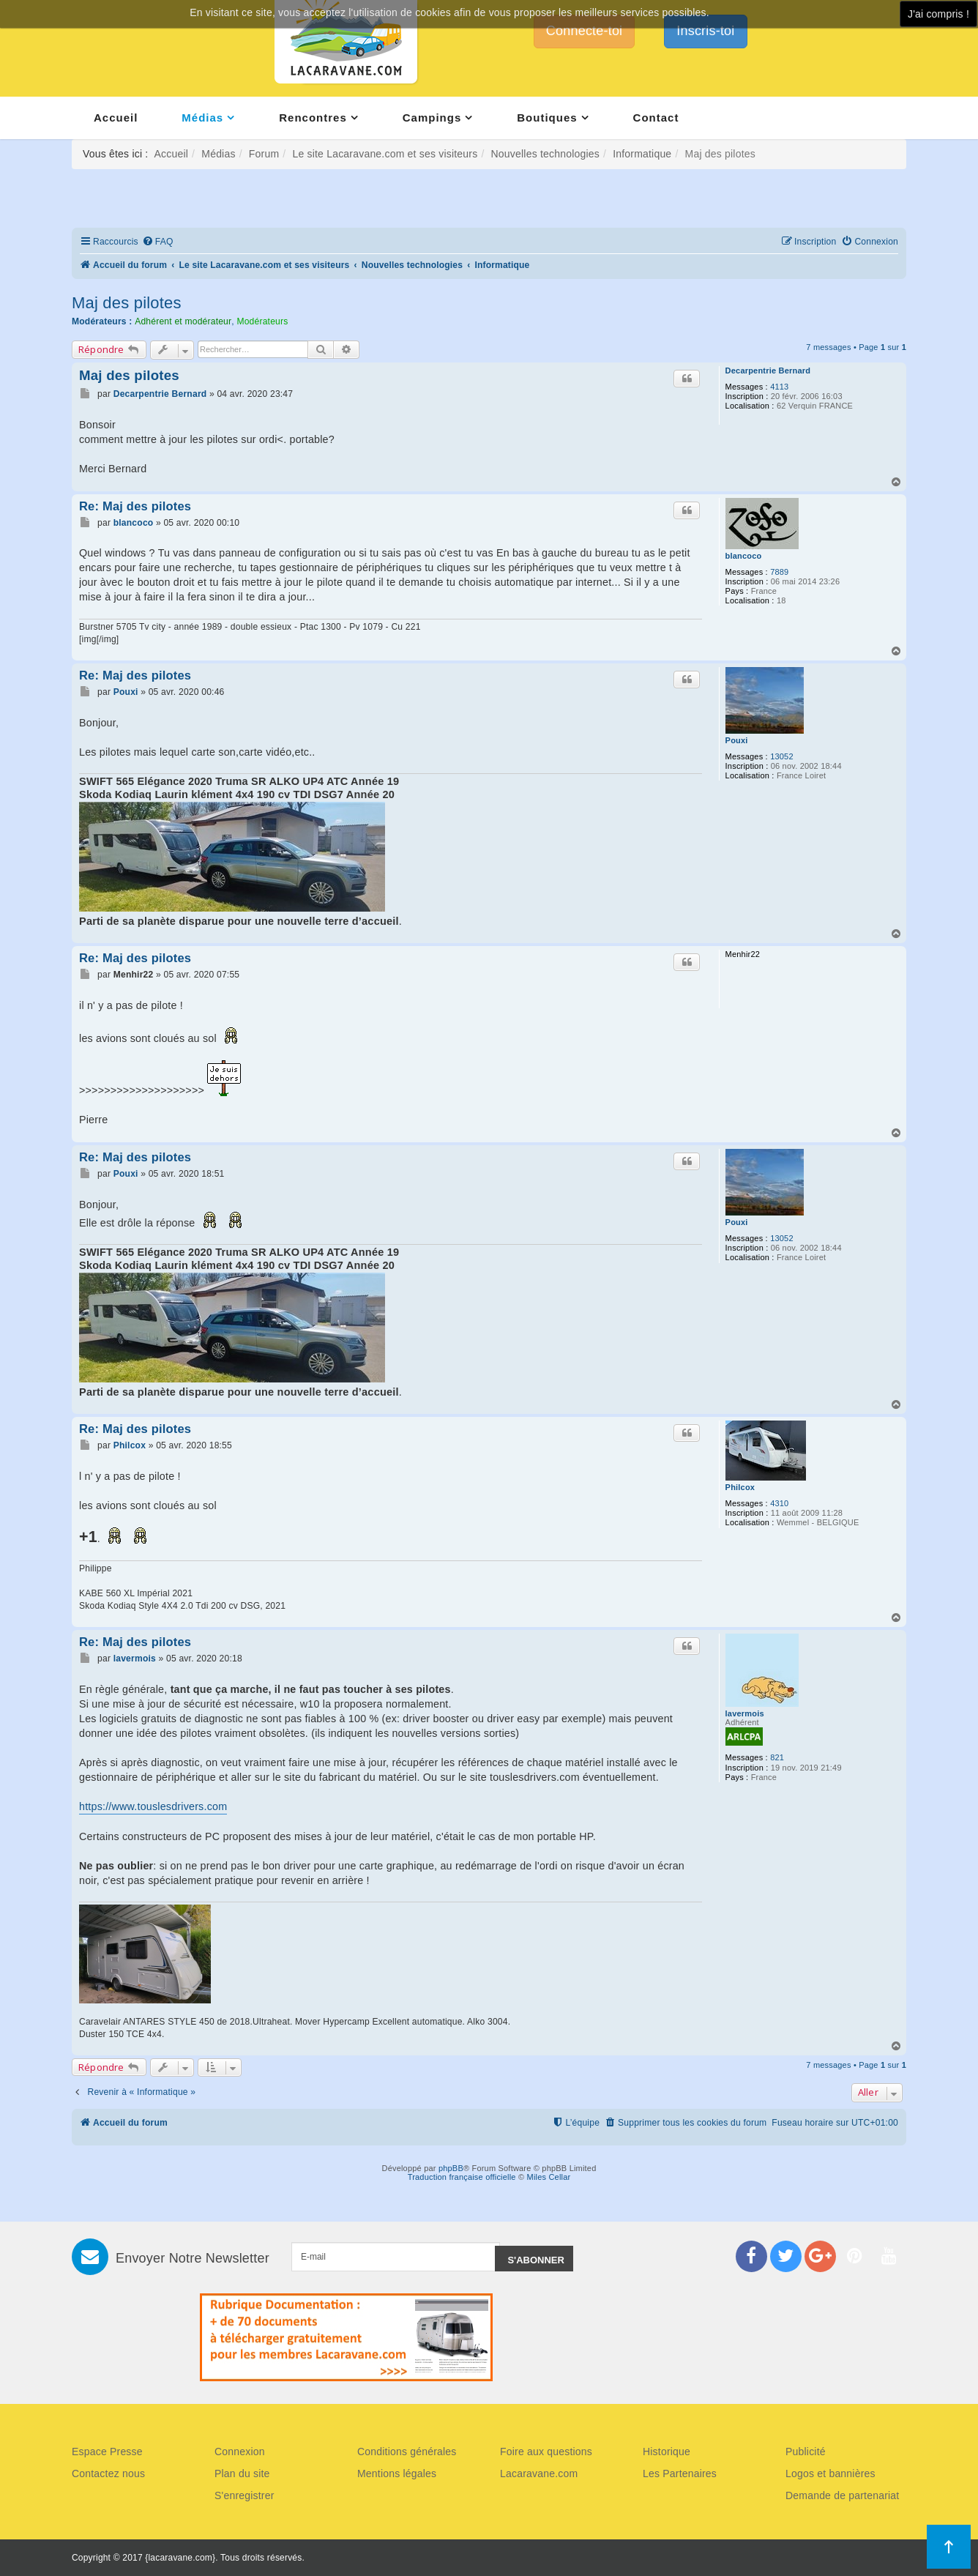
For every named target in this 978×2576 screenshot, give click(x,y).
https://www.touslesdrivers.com (153, 1806)
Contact (656, 117)
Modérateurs (262, 321)
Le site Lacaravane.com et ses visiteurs (384, 154)
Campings (432, 117)
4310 (779, 1503)
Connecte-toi (584, 30)
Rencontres (313, 117)
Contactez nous (108, 2473)
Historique (666, 2451)
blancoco (743, 555)
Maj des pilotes (127, 303)
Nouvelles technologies (545, 154)
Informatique (642, 154)
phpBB (450, 2168)
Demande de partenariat (842, 2495)
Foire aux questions (546, 2451)
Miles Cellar (549, 2177)
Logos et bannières (830, 2473)
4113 (779, 386)
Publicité (805, 2451)
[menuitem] (157, 242)
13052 (782, 756)
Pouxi (736, 740)
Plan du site (242, 2473)
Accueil (116, 117)
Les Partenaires (680, 2473)
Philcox (740, 1487)
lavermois (744, 1713)
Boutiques (547, 117)
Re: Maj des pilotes (135, 506)
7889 (779, 571)
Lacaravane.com (539, 2473)
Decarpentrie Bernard (768, 370)
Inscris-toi (705, 30)
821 (777, 1757)
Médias (202, 117)
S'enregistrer (244, 2495)
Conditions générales (407, 2451)
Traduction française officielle (462, 2177)
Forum (264, 154)
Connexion (239, 2451)
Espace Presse (107, 2451)
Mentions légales (396, 2473)
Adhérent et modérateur (183, 321)
